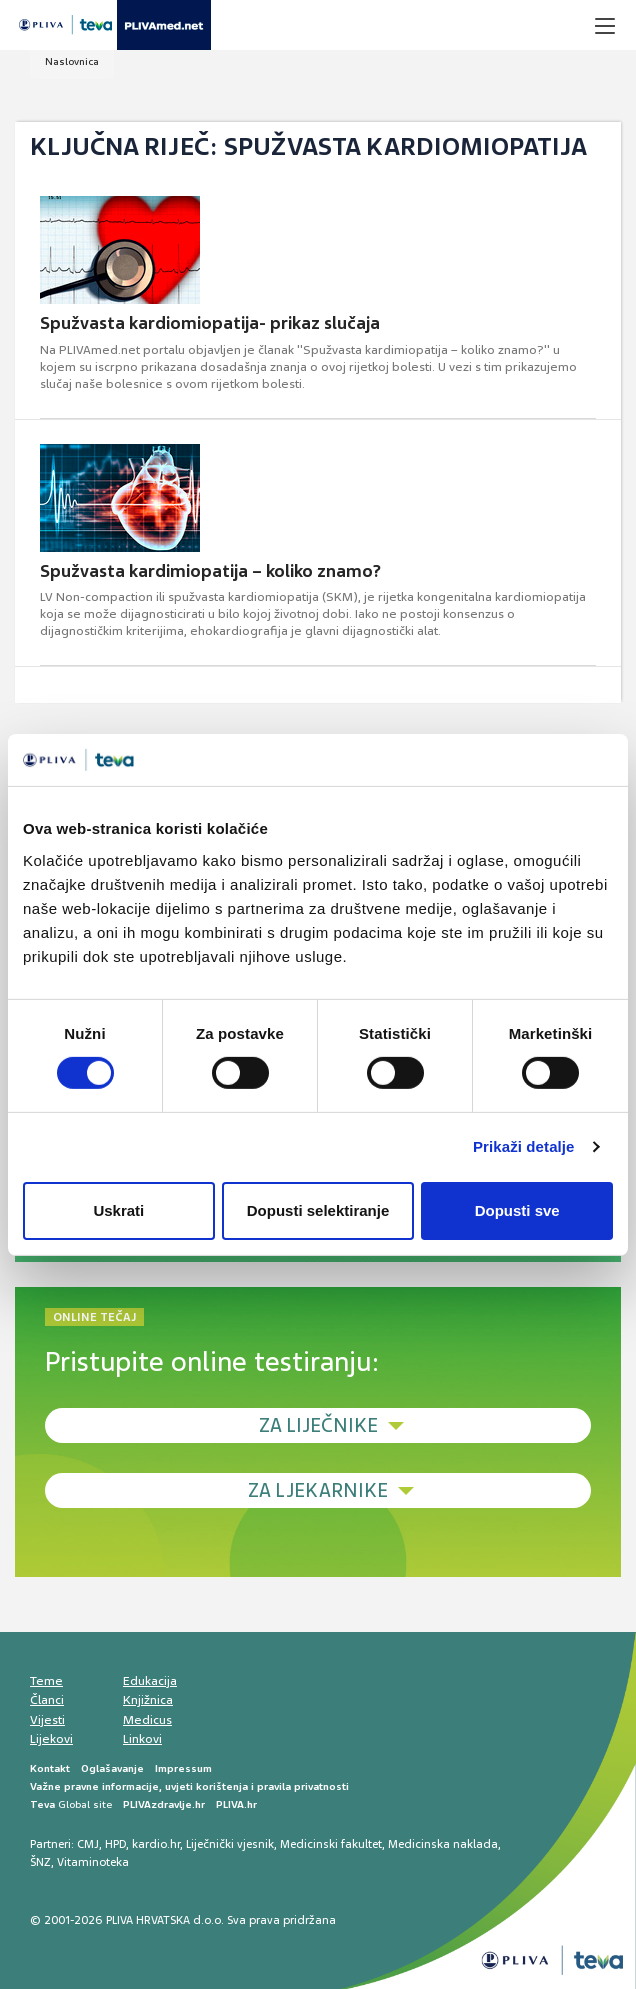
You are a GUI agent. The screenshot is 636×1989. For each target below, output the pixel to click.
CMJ (88, 1844)
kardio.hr (156, 1844)
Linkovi (142, 1739)
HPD (115, 1844)
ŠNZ (40, 1862)
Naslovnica (72, 61)
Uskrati (118, 1210)
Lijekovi (51, 1739)
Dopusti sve (517, 1210)
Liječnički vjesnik (230, 1844)
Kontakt (50, 1768)
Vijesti (47, 1720)
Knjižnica (148, 1700)
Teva (42, 1804)
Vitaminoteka (93, 1862)
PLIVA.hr (236, 1804)
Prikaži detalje (524, 1146)
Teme (46, 1681)
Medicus (147, 1720)
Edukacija (150, 1681)
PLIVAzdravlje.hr (164, 1804)
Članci (47, 1700)
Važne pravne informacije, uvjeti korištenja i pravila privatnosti (189, 1786)
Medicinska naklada (443, 1844)
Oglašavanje (112, 1768)
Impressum (183, 1768)
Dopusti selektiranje (318, 1210)
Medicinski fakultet (331, 1844)
